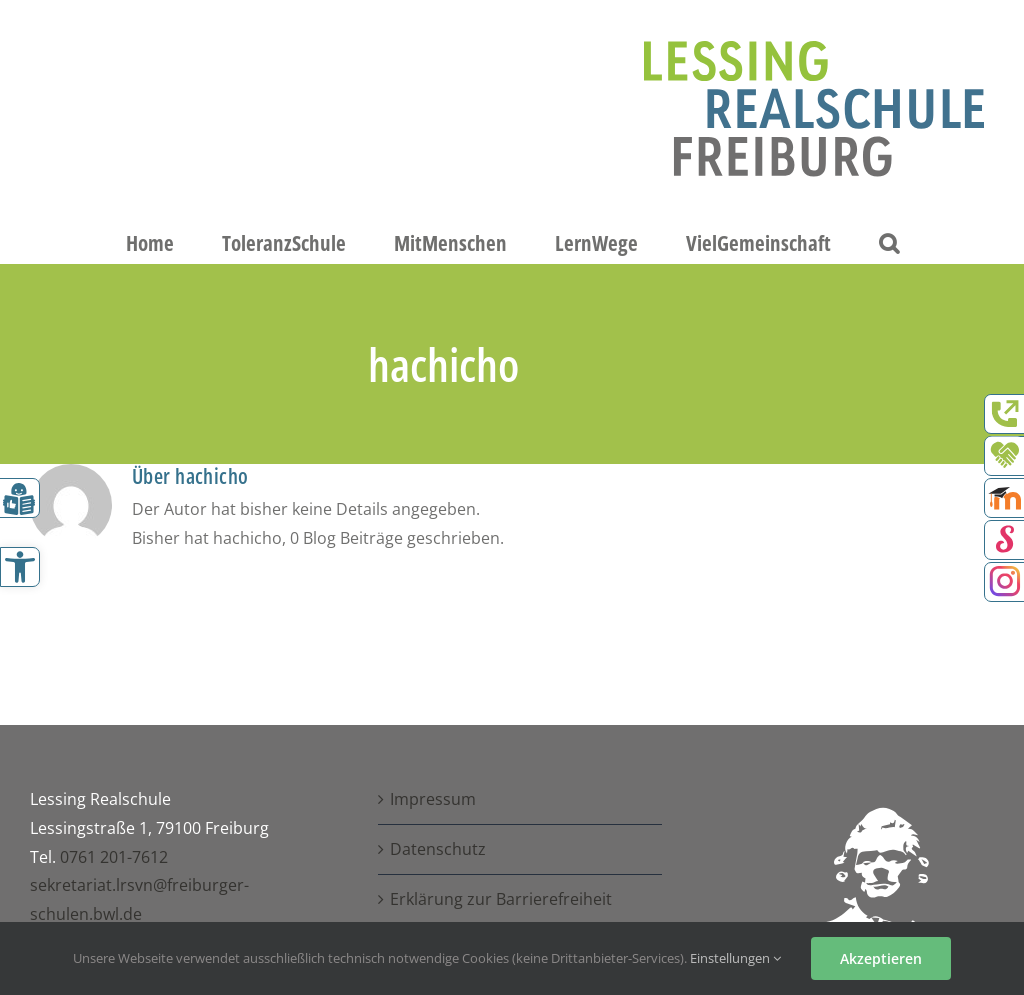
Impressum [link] (433, 799)
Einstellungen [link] (735, 958)
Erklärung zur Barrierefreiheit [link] (501, 899)
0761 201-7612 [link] (114, 857)
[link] (20, 567)
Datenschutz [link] (438, 849)
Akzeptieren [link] (881, 958)
